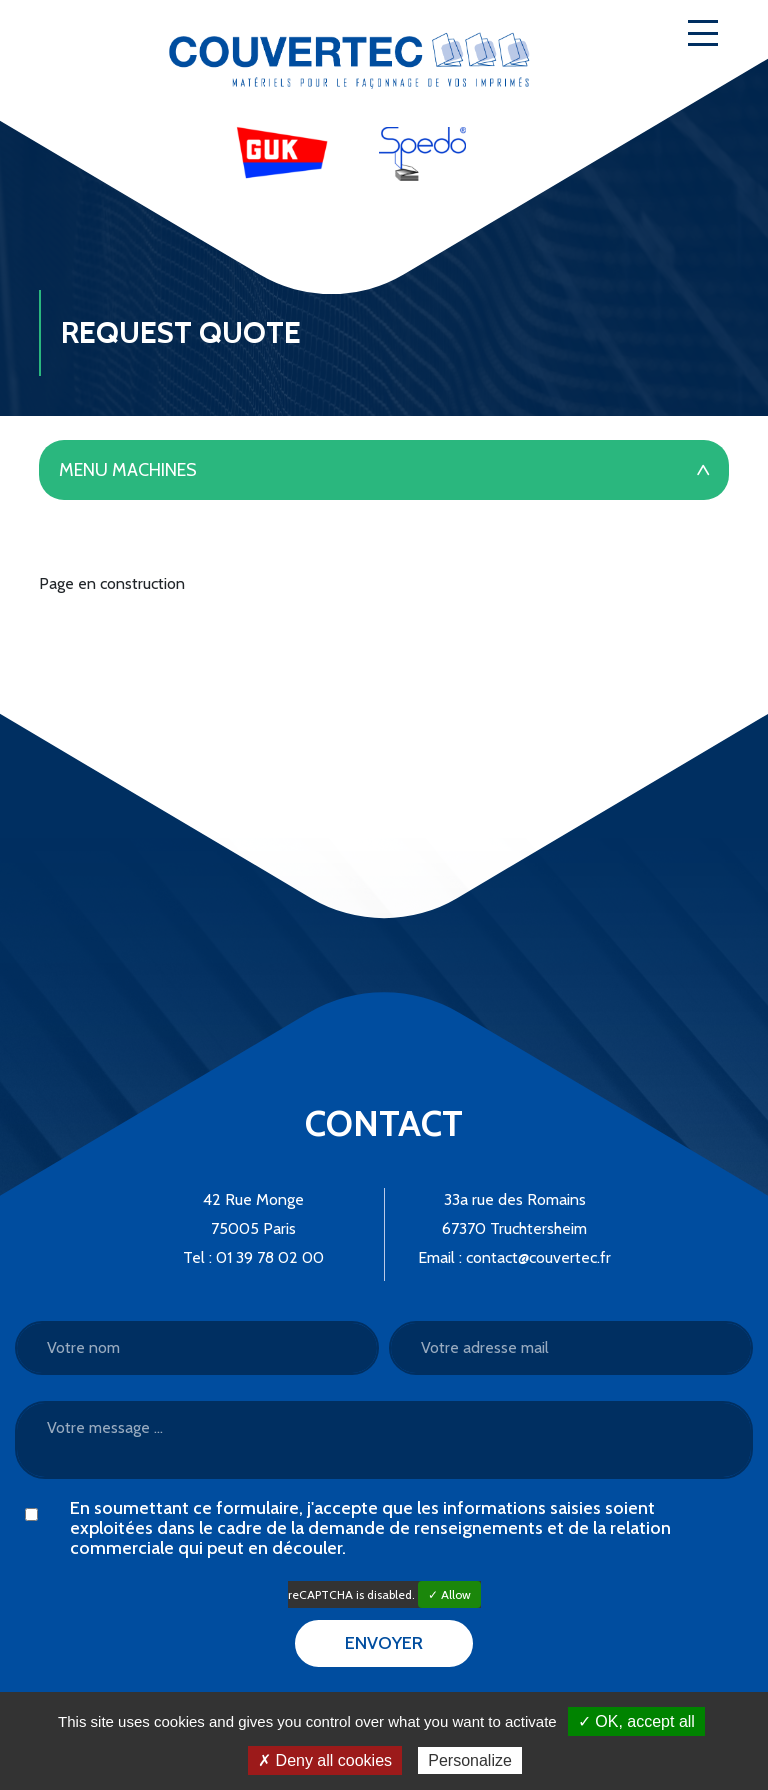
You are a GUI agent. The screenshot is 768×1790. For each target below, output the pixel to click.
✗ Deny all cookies (325, 1760)
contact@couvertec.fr (538, 1257)
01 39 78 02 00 (270, 1257)
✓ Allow (449, 1594)
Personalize (470, 1760)
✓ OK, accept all (636, 1721)
